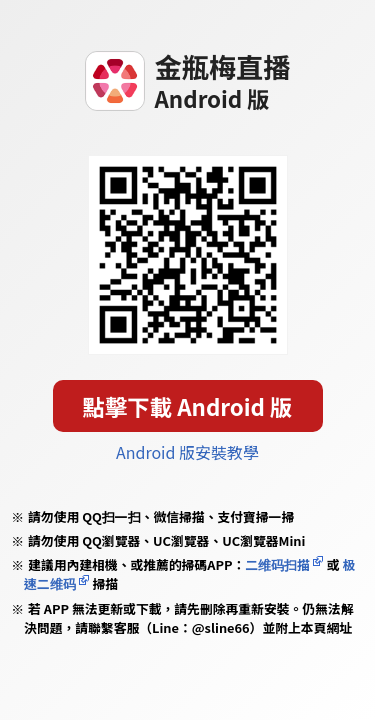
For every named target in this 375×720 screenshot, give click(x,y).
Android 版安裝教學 (187, 452)
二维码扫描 (277, 564)
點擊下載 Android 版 (188, 406)
